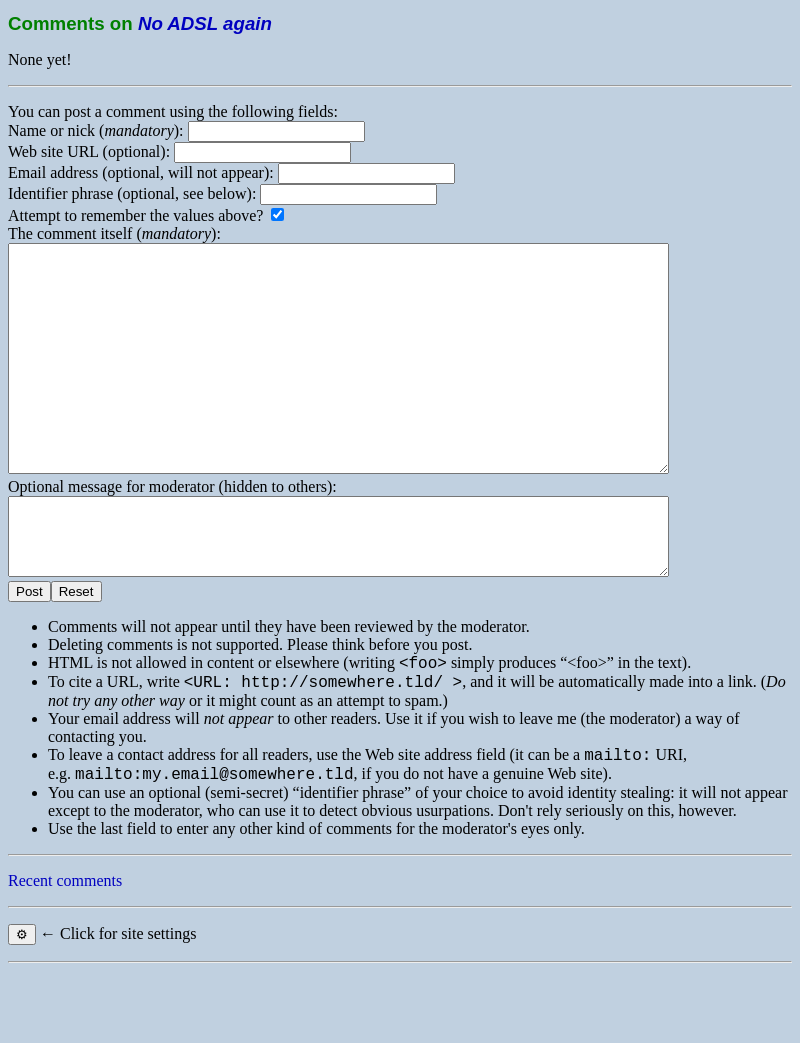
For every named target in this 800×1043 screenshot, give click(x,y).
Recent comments (65, 952)
